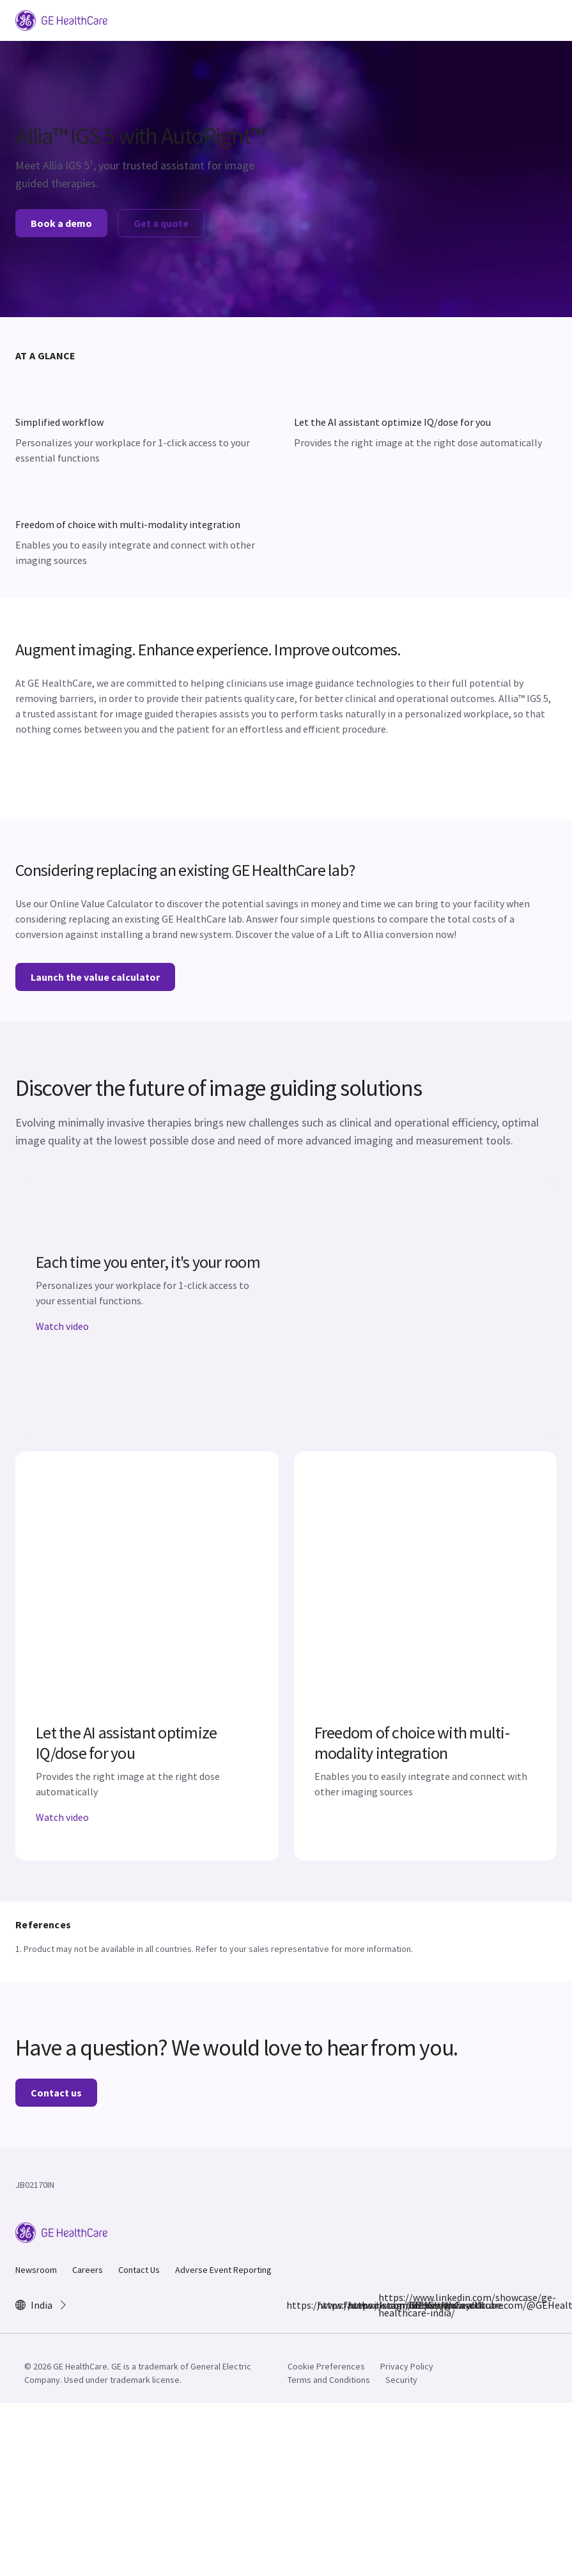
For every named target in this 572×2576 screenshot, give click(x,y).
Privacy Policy (406, 2366)
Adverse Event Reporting (223, 2269)
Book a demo (61, 223)
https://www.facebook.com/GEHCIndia (294, 2305)
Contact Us (139, 2269)
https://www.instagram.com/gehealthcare (324, 2305)
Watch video (62, 1326)
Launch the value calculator (95, 977)
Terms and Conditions (329, 2379)
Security (401, 2379)
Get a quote (161, 223)
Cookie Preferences (326, 2366)
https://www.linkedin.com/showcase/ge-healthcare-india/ (386, 2305)
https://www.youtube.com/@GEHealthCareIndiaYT (416, 2305)
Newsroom (36, 2269)
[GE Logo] (61, 19)
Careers (87, 2269)
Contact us (56, 2092)
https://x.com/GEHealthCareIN (355, 2305)
